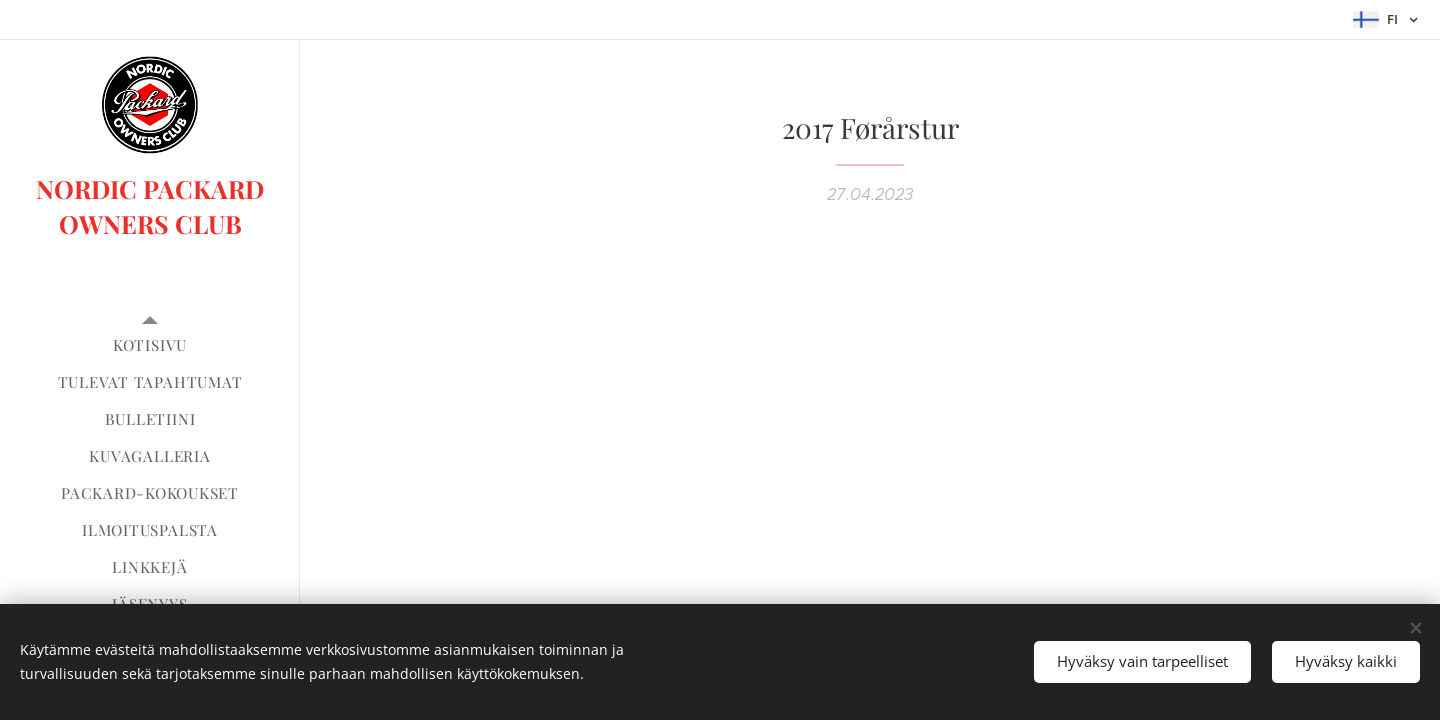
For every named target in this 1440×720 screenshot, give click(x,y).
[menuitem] (150, 345)
